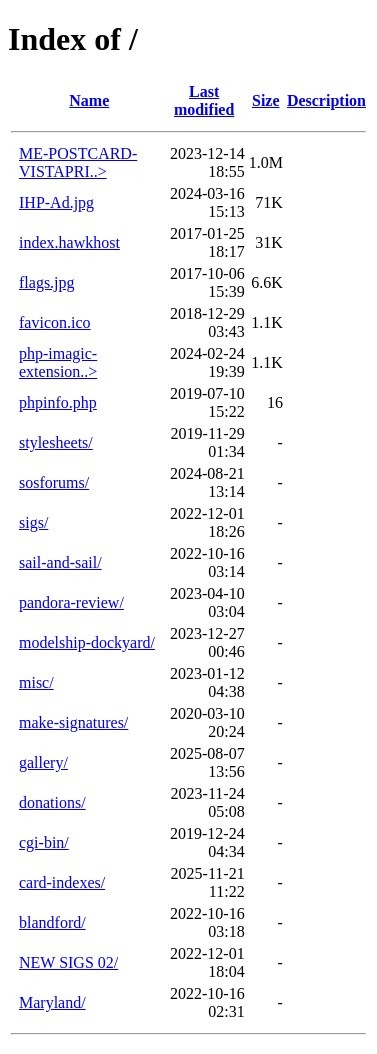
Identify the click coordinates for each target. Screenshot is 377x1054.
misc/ (36, 682)
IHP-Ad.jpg (56, 202)
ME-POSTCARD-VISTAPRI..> (78, 162)
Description (326, 100)
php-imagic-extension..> (58, 362)
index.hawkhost (69, 242)
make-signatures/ (73, 722)
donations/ (52, 802)
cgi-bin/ (44, 842)
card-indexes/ (62, 882)
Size (266, 100)
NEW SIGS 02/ (68, 962)
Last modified (204, 100)
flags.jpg (47, 282)
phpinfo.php (58, 402)
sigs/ (33, 522)
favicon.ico (55, 322)
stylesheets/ (56, 442)
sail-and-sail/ (60, 562)
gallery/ (43, 762)
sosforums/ (54, 482)
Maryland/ (52, 1002)
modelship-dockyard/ (87, 642)
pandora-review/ (71, 602)
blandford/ (52, 922)
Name (89, 100)
